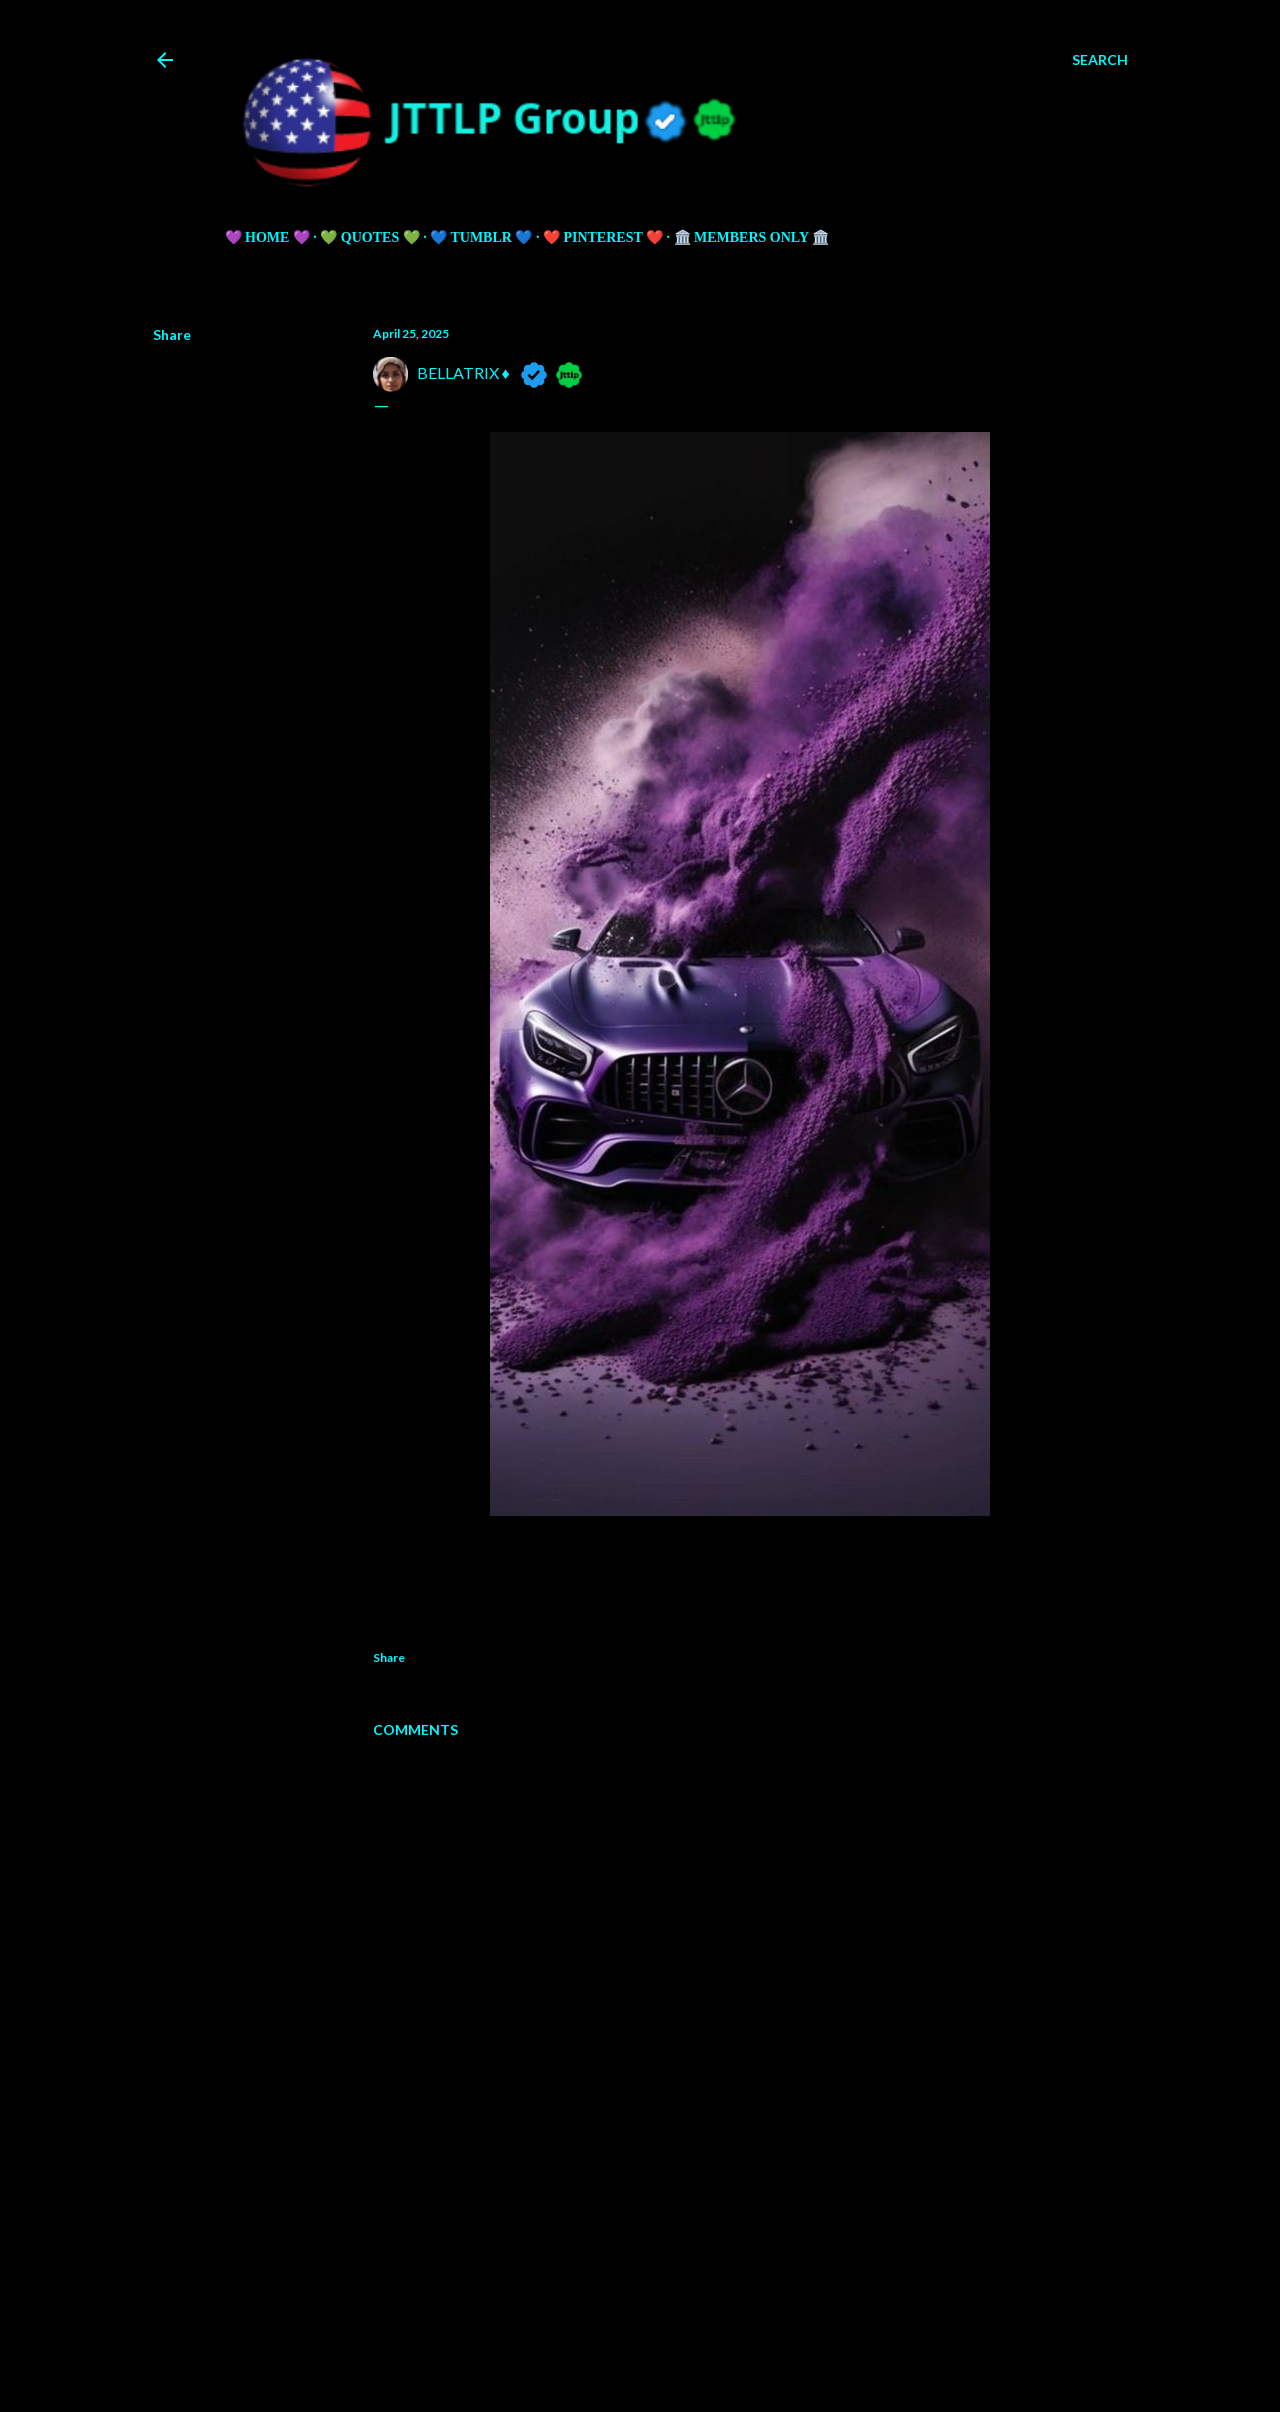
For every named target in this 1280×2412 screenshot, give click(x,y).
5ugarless (689, 2354)
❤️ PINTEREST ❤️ (603, 237)
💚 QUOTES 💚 (369, 237)
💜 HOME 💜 (267, 237)
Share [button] (172, 334)
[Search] (1100, 60)
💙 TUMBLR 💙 (481, 237)
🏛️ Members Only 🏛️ (751, 237)
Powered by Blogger (640, 2317)
